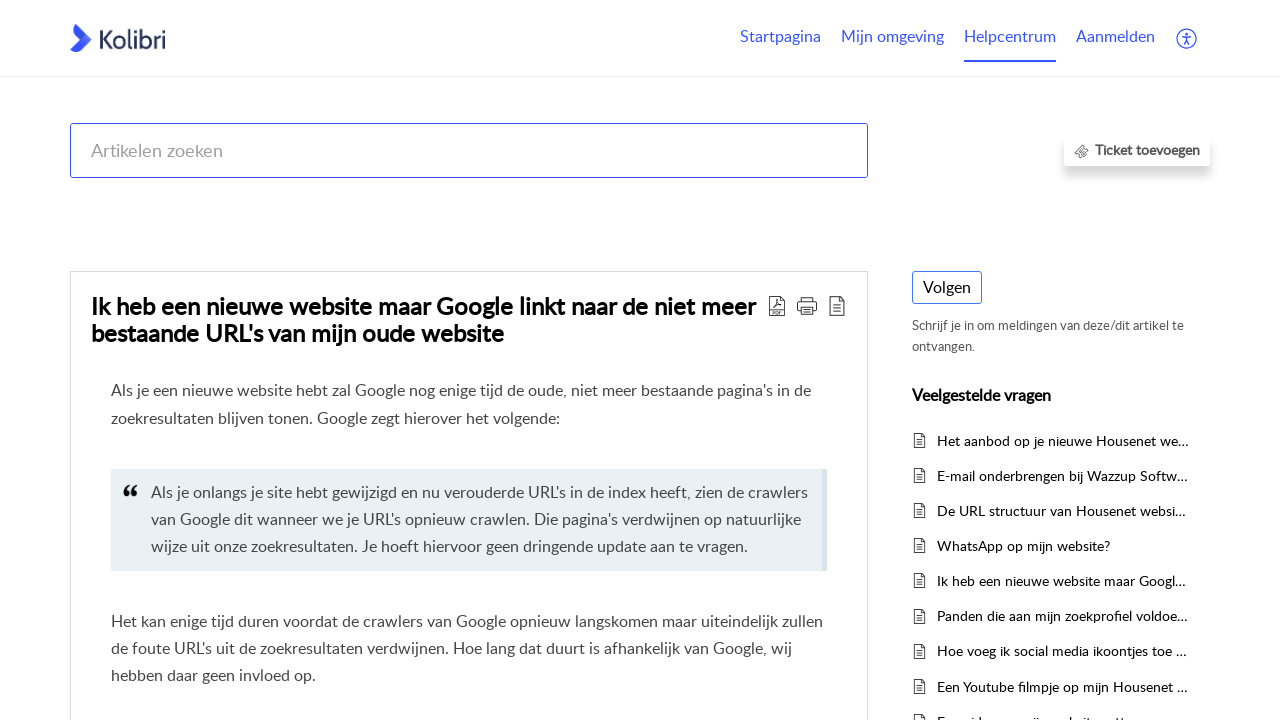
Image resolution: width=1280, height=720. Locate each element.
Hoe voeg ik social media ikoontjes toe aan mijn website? (1063, 650)
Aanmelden (1115, 36)
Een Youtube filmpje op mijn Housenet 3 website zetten (1063, 686)
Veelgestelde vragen (992, 202)
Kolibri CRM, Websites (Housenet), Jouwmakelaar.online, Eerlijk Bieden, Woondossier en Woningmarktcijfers (497, 202)
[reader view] (837, 305)
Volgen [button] (947, 287)
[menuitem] (1115, 38)
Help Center (107, 202)
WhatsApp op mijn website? (1023, 545)
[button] (807, 305)
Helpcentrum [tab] (1010, 36)
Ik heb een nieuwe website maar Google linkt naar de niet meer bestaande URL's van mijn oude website (423, 319)
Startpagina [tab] (780, 36)
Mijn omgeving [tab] (892, 36)
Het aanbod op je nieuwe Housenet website (1063, 440)
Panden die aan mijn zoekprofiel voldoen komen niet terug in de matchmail (1063, 615)
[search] (469, 150)
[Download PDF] (777, 305)
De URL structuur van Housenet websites (1063, 510)
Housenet (880, 202)
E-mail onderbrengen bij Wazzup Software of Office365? (1063, 475)
